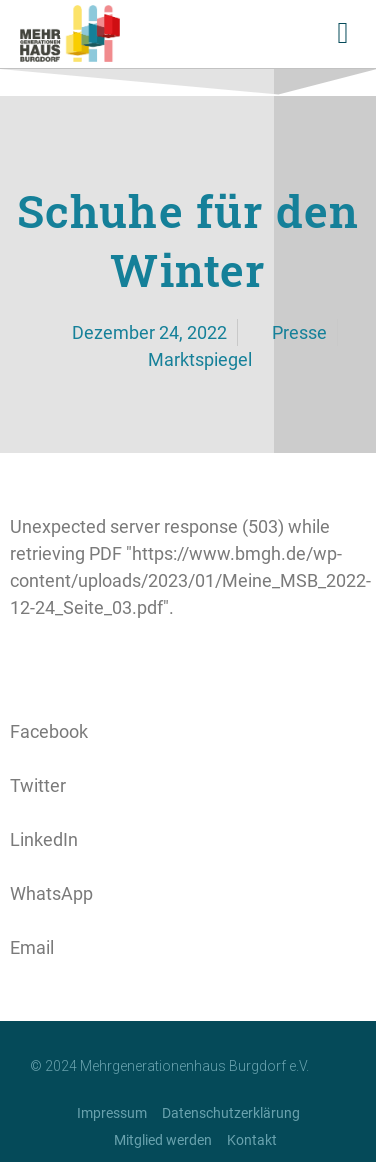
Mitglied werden (163, 1140)
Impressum (112, 1113)
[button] (343, 33)
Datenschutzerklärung (231, 1113)
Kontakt (252, 1140)
